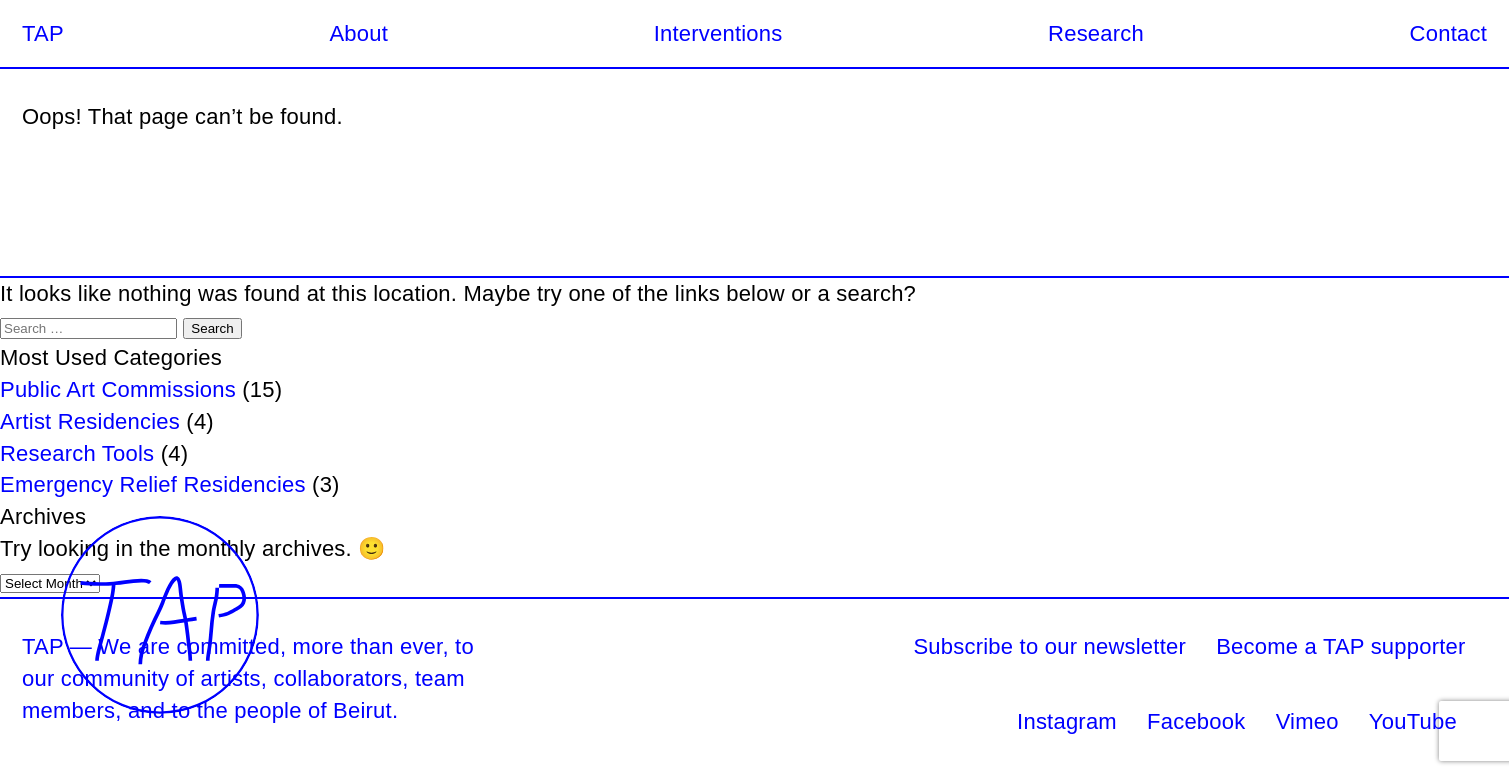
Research (1096, 33)
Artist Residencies (90, 421)
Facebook (1196, 721)
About (358, 33)
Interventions (718, 33)
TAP (43, 33)
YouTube (1413, 721)
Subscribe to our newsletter (1049, 646)
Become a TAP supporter (1340, 646)
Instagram (1067, 721)
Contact (1448, 33)
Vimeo (1307, 721)
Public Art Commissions (118, 389)
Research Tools (77, 453)
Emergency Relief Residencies (153, 484)
